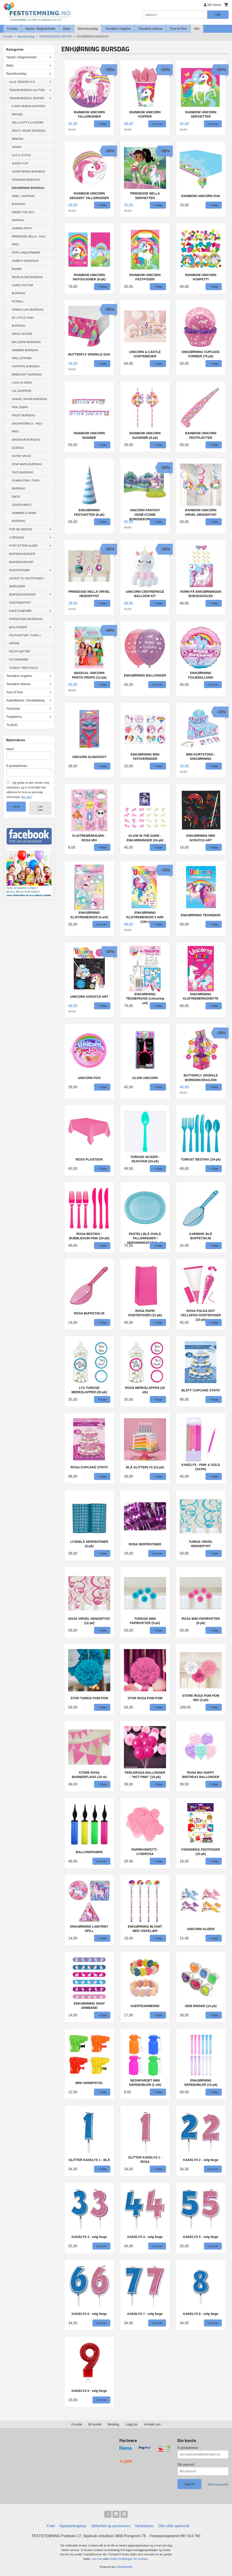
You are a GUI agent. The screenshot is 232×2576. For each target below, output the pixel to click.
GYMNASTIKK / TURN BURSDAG (25, 484)
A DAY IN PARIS (22, 382)
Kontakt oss (152, 2424)
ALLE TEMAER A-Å (22, 82)
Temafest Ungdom (118, 28)
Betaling (113, 2424)
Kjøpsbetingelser (73, 2526)
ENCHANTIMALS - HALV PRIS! (27, 427)
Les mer (40, 808)
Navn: (10, 749)
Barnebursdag (88, 28)
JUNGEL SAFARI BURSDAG (29, 399)
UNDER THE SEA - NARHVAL (23, 216)
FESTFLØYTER (19, 651)
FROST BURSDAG (23, 415)
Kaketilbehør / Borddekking (25, 700)
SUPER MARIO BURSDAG (28, 171)
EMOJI (16, 496)
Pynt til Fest (178, 28)
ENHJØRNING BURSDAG (28, 188)
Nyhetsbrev (144, 2526)
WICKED (17, 114)
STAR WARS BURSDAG (27, 464)
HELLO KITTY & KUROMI (27, 122)
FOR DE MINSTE (20, 529)
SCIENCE (18, 448)
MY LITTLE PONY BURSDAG (23, 321)
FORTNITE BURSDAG (25, 366)
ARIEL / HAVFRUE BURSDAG (23, 200)
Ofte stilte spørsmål (173, 2526)
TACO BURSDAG (22, 472)
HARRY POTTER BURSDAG (22, 289)
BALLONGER (18, 627)
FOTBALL (18, 301)
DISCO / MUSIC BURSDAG (29, 130)
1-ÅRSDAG (16, 537)
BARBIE (17, 269)
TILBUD (12, 725)
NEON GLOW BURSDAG (27, 277)
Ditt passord (185, 2464)
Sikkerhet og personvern (110, 2526)
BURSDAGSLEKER (22, 554)
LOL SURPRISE (21, 391)
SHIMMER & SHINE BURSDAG (24, 517)
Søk (218, 14)
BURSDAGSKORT (21, 562)
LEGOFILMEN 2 (21, 504)
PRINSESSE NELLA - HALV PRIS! (29, 240)
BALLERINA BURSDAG (26, 342)
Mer (197, 28)
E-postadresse (187, 2448)
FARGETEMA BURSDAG (25, 619)
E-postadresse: (17, 766)
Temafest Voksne (150, 28)
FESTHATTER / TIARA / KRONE (25, 639)
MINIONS (17, 139)
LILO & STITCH (21, 155)
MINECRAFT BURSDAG (27, 374)
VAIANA (17, 147)
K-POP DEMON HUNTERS (28, 106)
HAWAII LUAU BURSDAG (28, 309)
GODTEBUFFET (20, 602)
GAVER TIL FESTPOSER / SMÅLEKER (26, 582)
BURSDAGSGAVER (22, 594)
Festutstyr (13, 708)
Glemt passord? (218, 2484)
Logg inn (132, 2424)
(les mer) (26, 797)
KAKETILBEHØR (20, 611)
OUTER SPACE (21, 456)
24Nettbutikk (124, 2567)
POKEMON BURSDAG (26, 179)
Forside (12, 28)
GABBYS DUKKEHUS (25, 260)
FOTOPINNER (18, 659)
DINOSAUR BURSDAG (26, 439)
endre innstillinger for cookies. (128, 2559)
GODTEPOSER (19, 570)
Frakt (51, 2526)
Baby (66, 28)
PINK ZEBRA (20, 407)
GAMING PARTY (22, 228)
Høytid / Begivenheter (40, 28)
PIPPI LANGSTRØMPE (26, 252)
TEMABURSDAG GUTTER (27, 90)
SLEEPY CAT (20, 163)
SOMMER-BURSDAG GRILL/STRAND (25, 354)
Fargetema (14, 717)
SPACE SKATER (22, 334)
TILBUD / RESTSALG (23, 667)
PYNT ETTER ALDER (23, 545)
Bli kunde (95, 2424)
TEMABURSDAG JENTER (26, 98)
